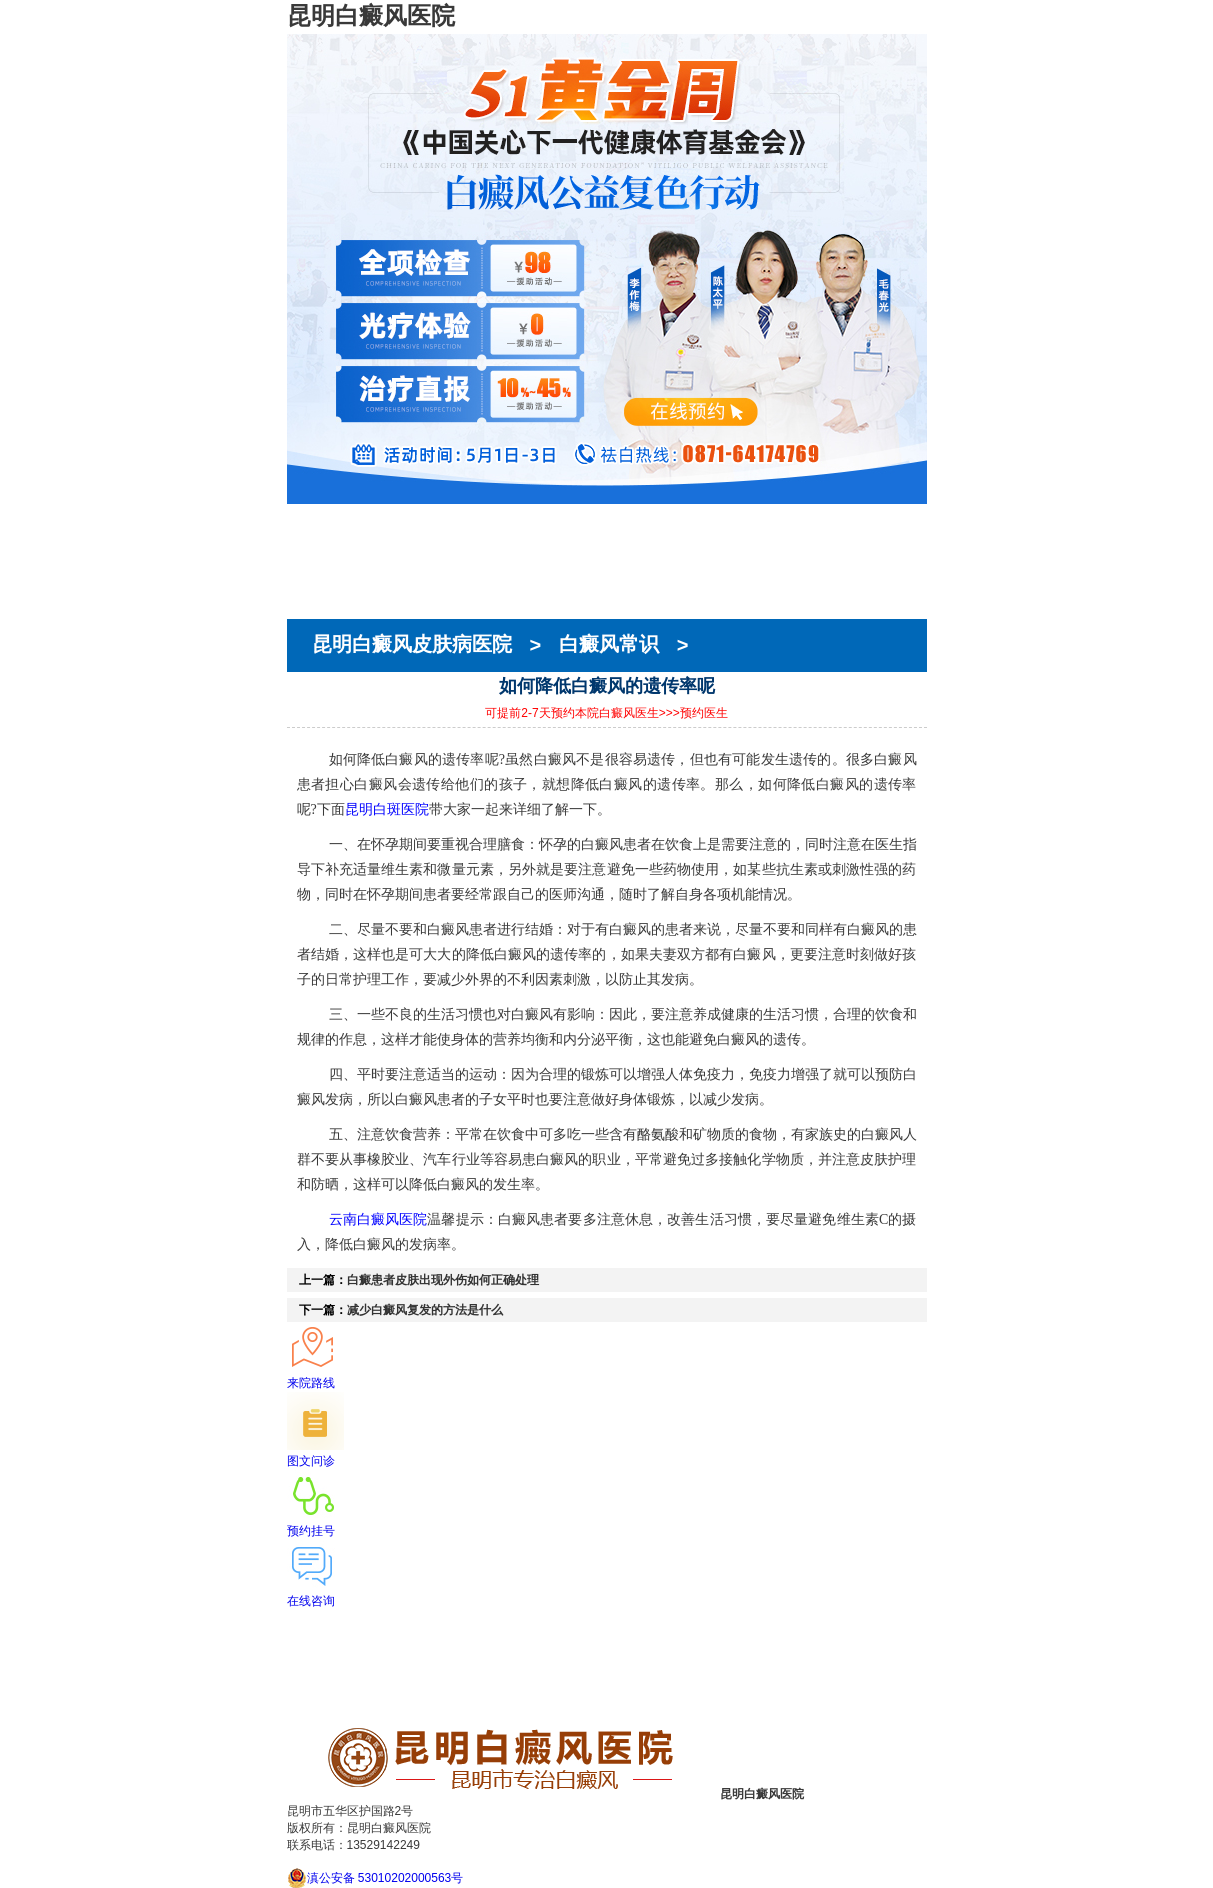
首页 (301, 519)
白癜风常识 (609, 645)
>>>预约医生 (693, 713)
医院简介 (315, 537)
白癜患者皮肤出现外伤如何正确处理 (443, 1280)
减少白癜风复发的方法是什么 (425, 1310)
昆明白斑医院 (387, 809)
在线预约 (315, 573)
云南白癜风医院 (378, 1219)
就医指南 (315, 591)
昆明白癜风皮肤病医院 (415, 645)
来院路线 (315, 609)
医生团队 (315, 555)
